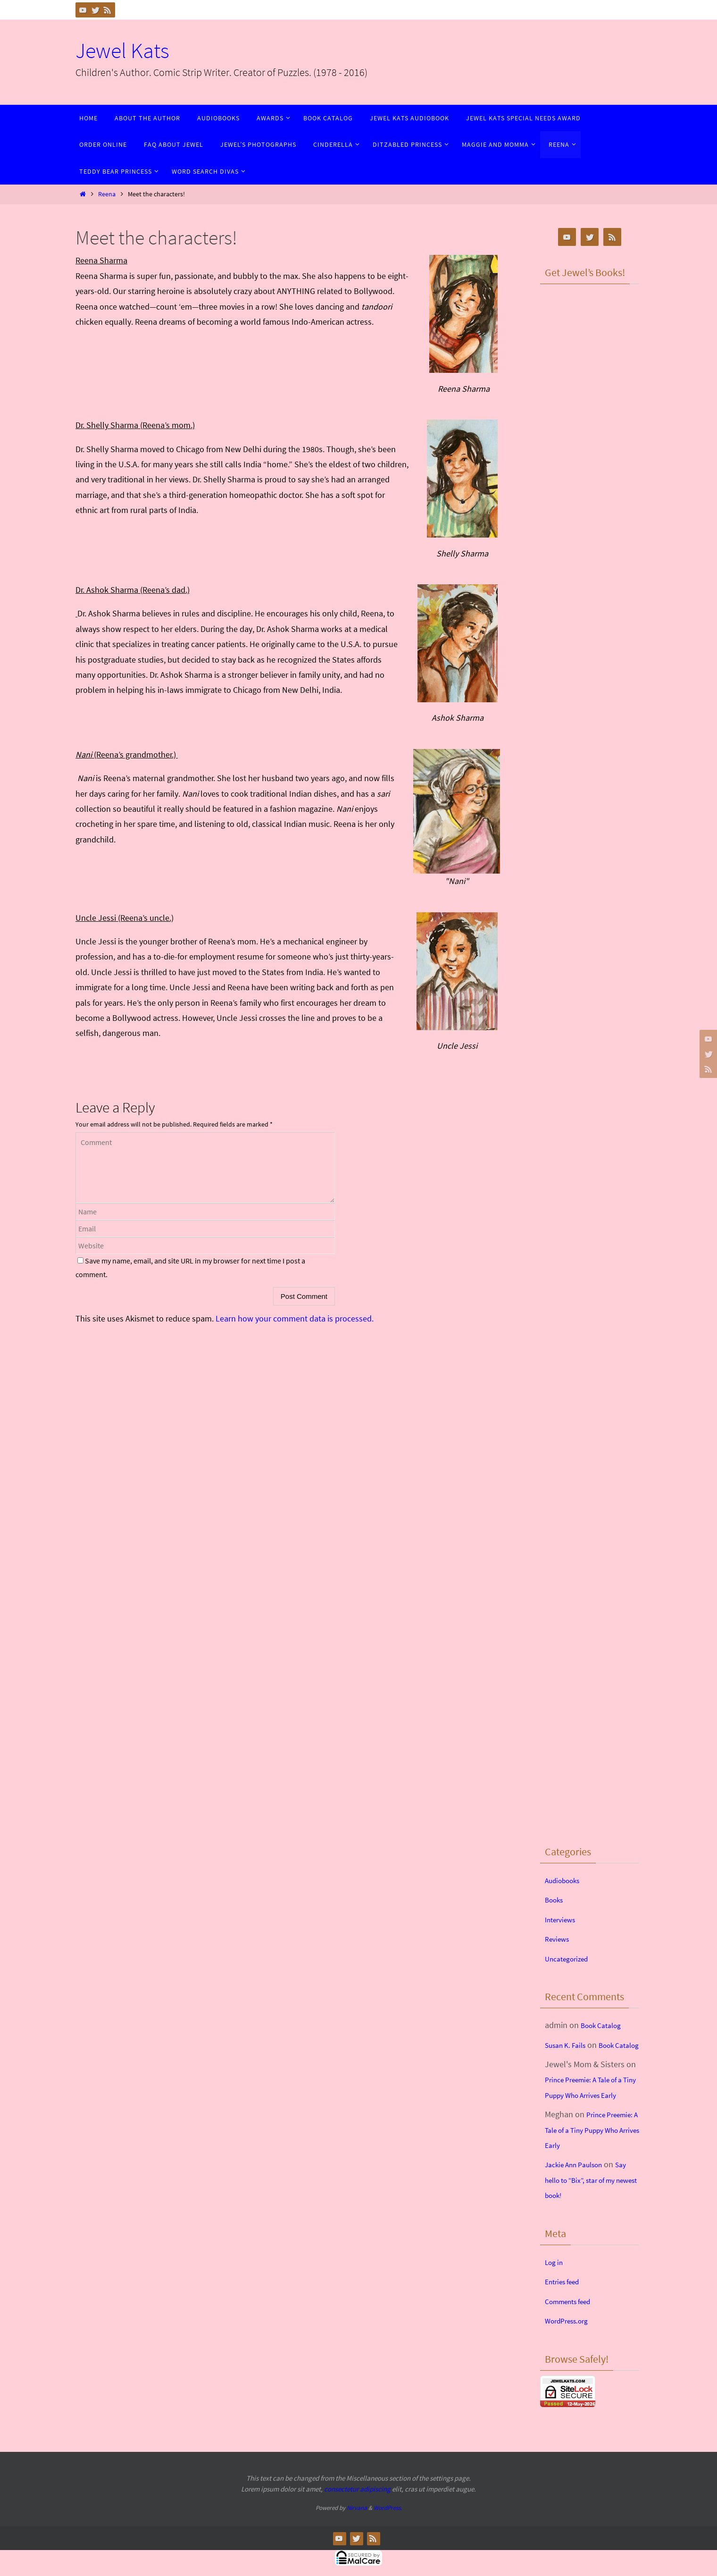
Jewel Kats (122, 50)
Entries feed (566, 2312)
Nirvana (357, 2538)
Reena (107, 194)
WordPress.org (571, 2351)
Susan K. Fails (569, 2044)
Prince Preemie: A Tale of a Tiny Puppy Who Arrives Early (591, 2110)
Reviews (559, 1938)
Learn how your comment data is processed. (295, 1318)
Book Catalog (605, 2025)
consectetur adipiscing (357, 2519)
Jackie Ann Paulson (580, 2194)
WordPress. (388, 2538)
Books (556, 1899)
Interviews (563, 1919)
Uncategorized (571, 1958)
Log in (556, 2292)
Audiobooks (566, 1880)
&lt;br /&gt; (589, 345)
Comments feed (573, 2331)
